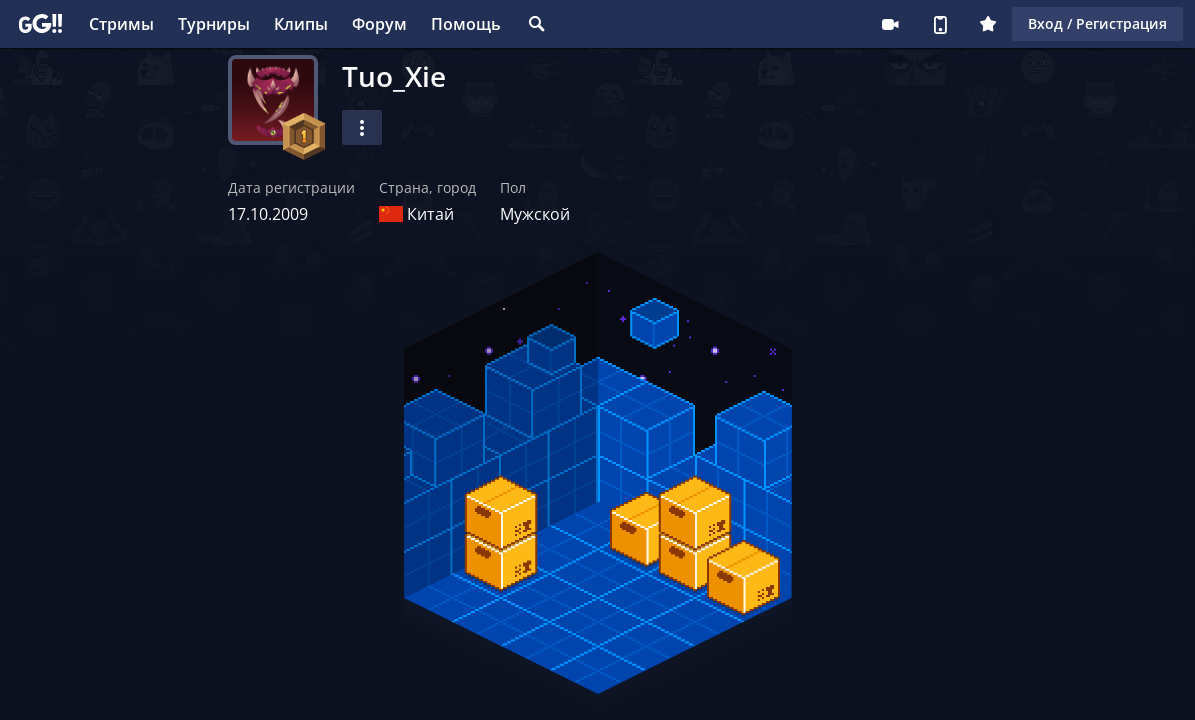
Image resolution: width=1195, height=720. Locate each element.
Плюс (988, 24)
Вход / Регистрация (1097, 23)
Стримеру (890, 24)
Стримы (121, 24)
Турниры (214, 24)
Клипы (301, 24)
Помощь (466, 24)
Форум (379, 24)
